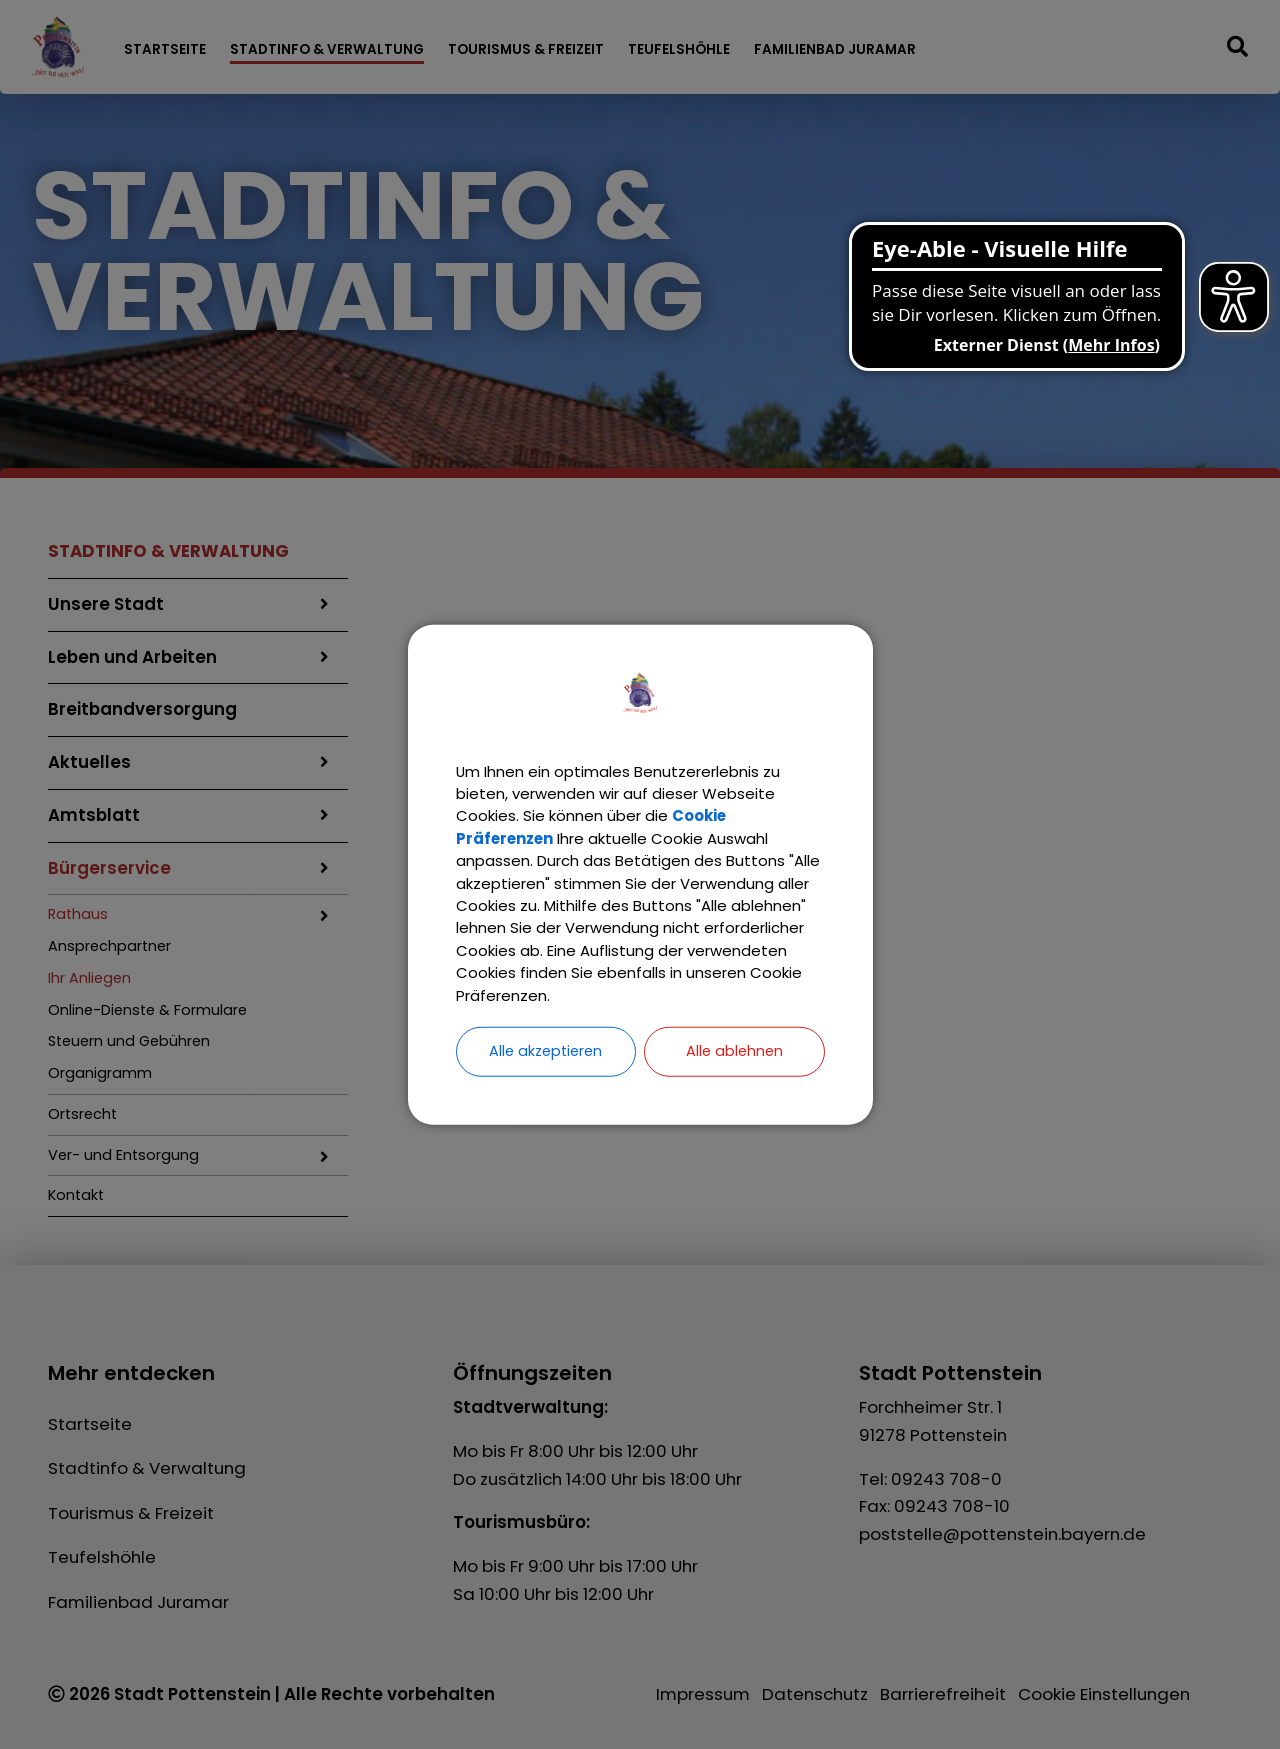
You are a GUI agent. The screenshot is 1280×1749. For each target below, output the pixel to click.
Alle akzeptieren (546, 1071)
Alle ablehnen (734, 1071)
